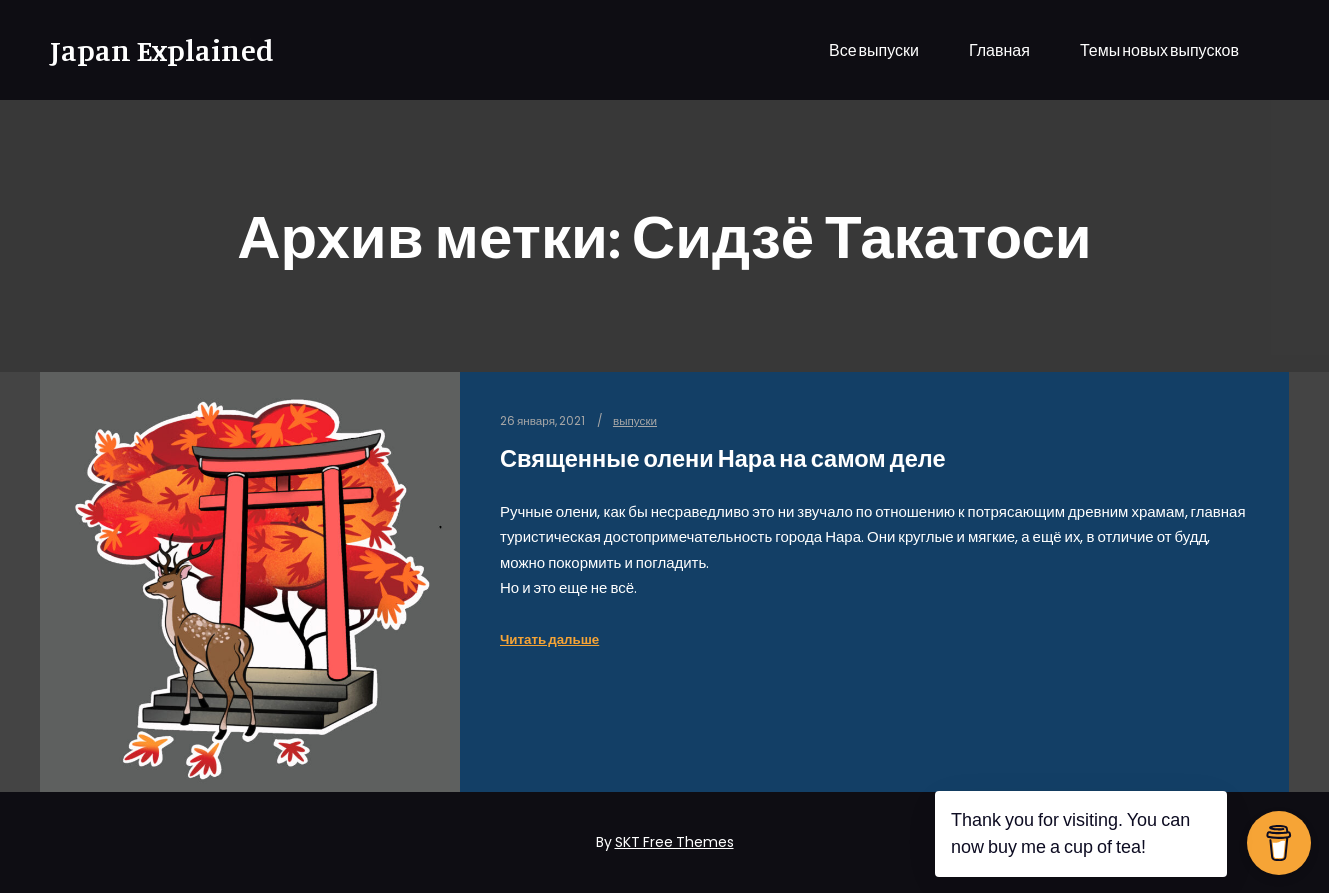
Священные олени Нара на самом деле (723, 458)
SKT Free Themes (674, 842)
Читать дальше (549, 639)
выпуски (635, 421)
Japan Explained (150, 50)
